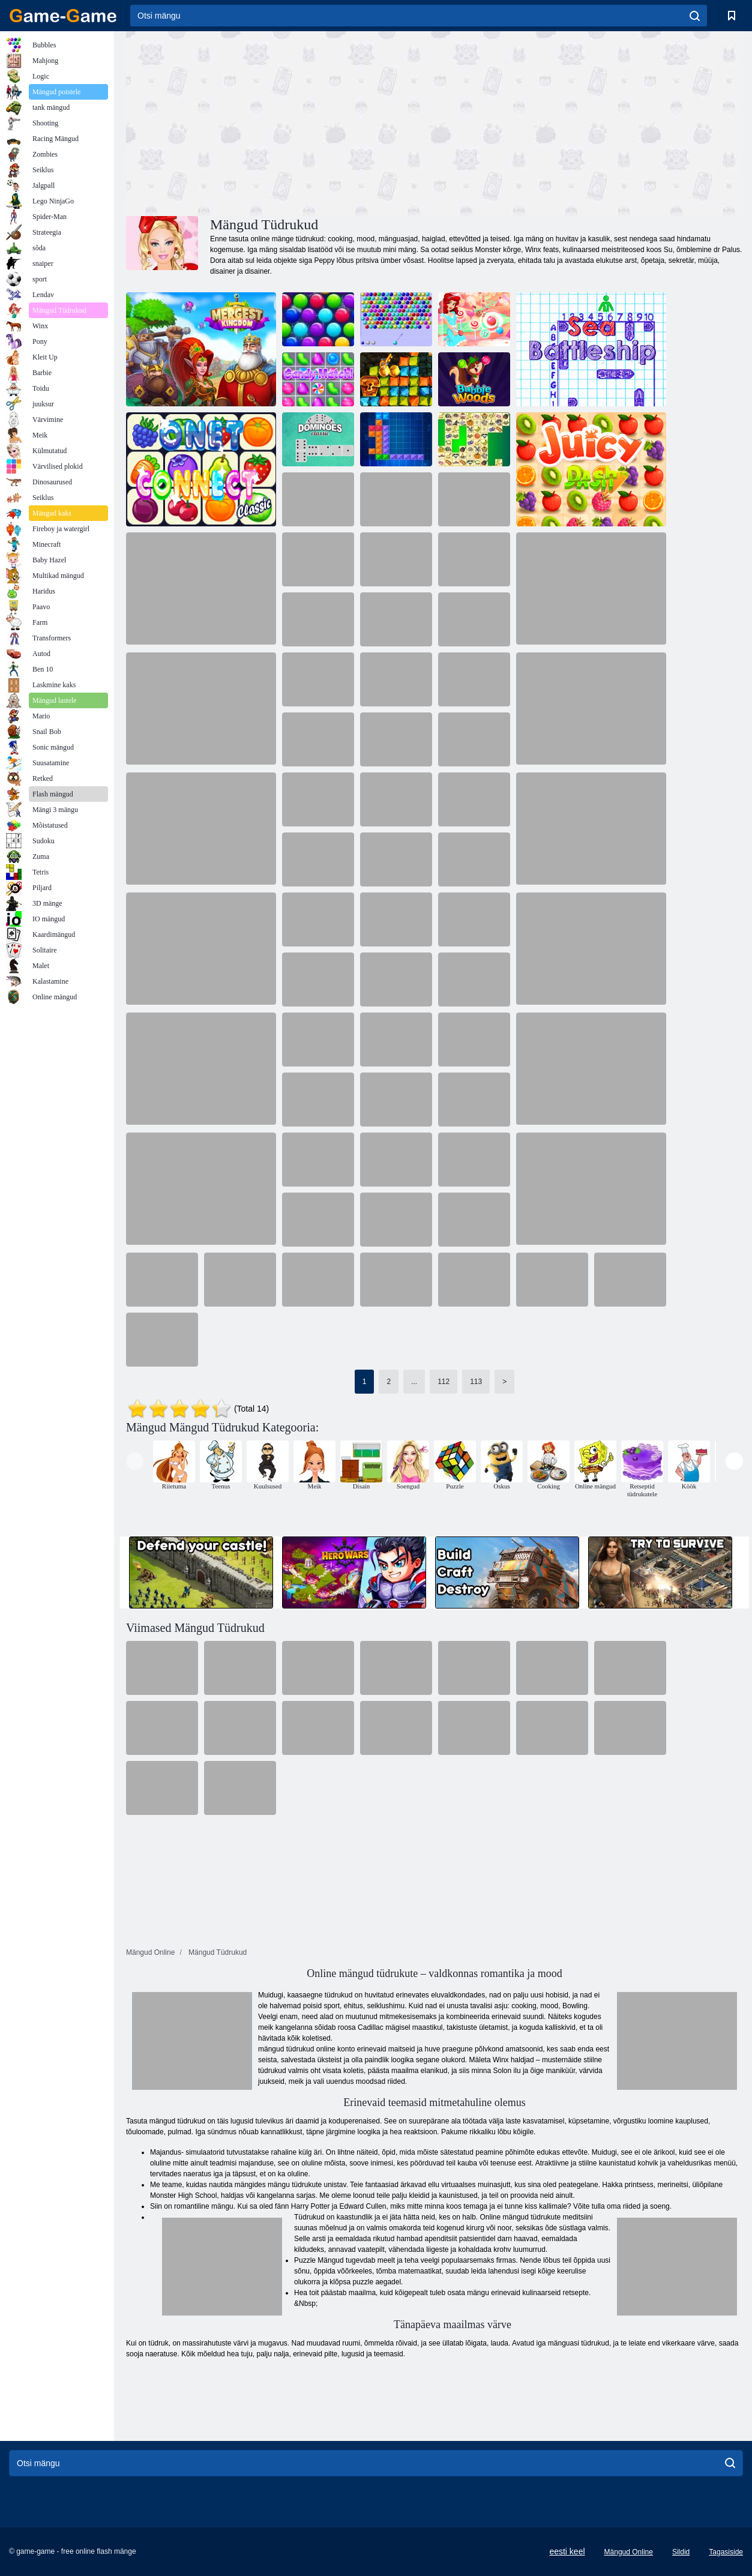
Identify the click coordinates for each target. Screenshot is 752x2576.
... (414, 1381)
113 (476, 1381)
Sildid (681, 2552)
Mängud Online (628, 2552)
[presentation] (134, 1461)
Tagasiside (726, 2552)
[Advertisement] (280, 122)
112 (444, 1381)
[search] (695, 15)
